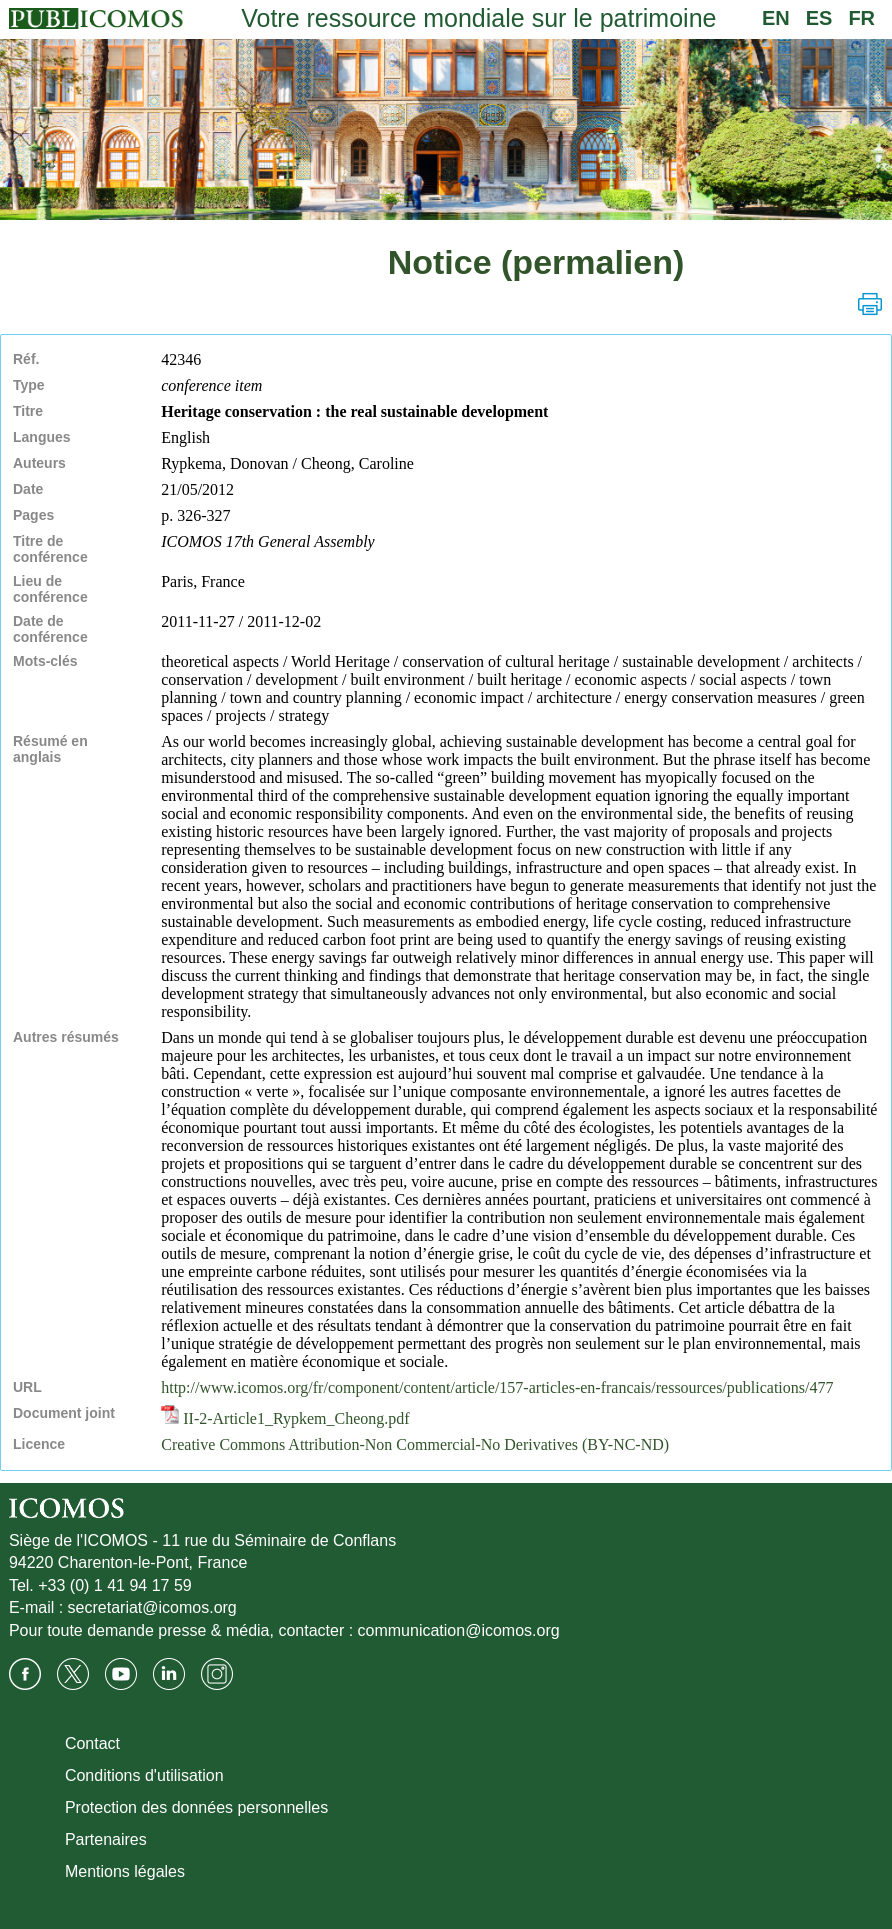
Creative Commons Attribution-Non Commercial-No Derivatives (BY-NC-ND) (415, 1444)
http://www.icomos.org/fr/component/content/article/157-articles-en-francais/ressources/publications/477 (497, 1387)
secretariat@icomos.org (152, 1607)
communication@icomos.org (459, 1630)
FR (861, 18)
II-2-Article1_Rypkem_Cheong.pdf (285, 1418)
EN (776, 18)
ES (819, 18)
